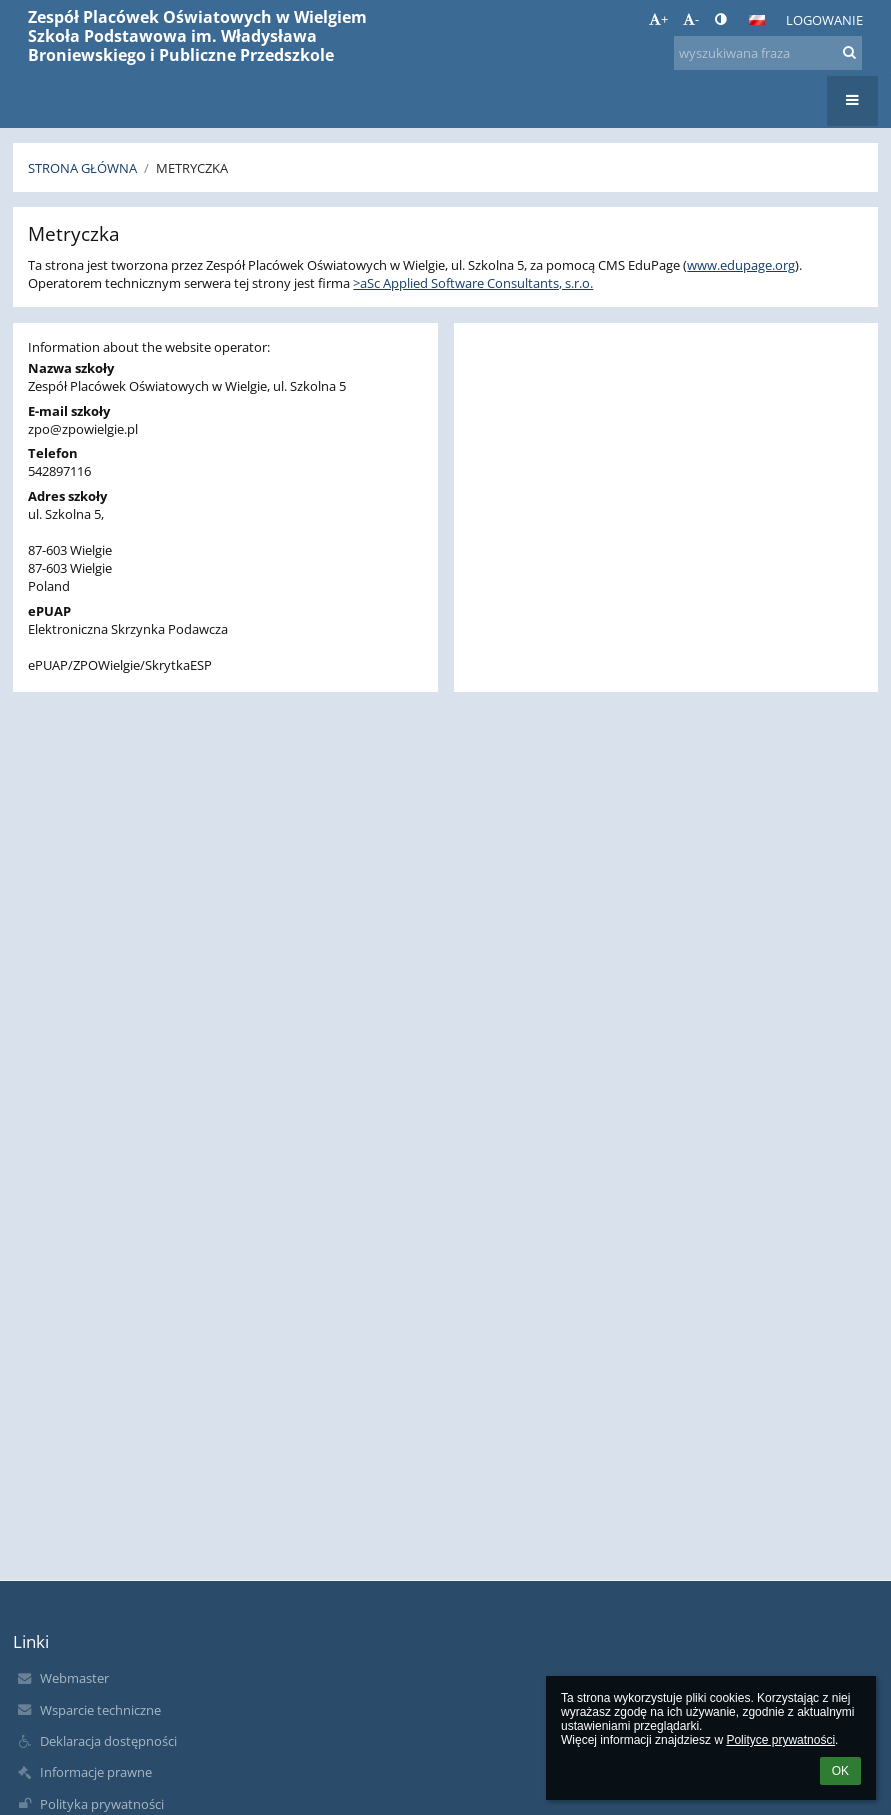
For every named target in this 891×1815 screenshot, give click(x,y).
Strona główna (82, 168)
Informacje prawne (96, 1772)
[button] (757, 20)
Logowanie (824, 20)
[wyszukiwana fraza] (768, 53)
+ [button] (658, 19)
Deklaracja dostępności (108, 1741)
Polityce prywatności (780, 1740)
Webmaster (74, 1678)
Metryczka (192, 168)
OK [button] (840, 1771)
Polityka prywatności (102, 1804)
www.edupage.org (741, 265)
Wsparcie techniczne (100, 1710)
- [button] (691, 19)
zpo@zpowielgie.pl (83, 429)
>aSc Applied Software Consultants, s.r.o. (473, 283)
